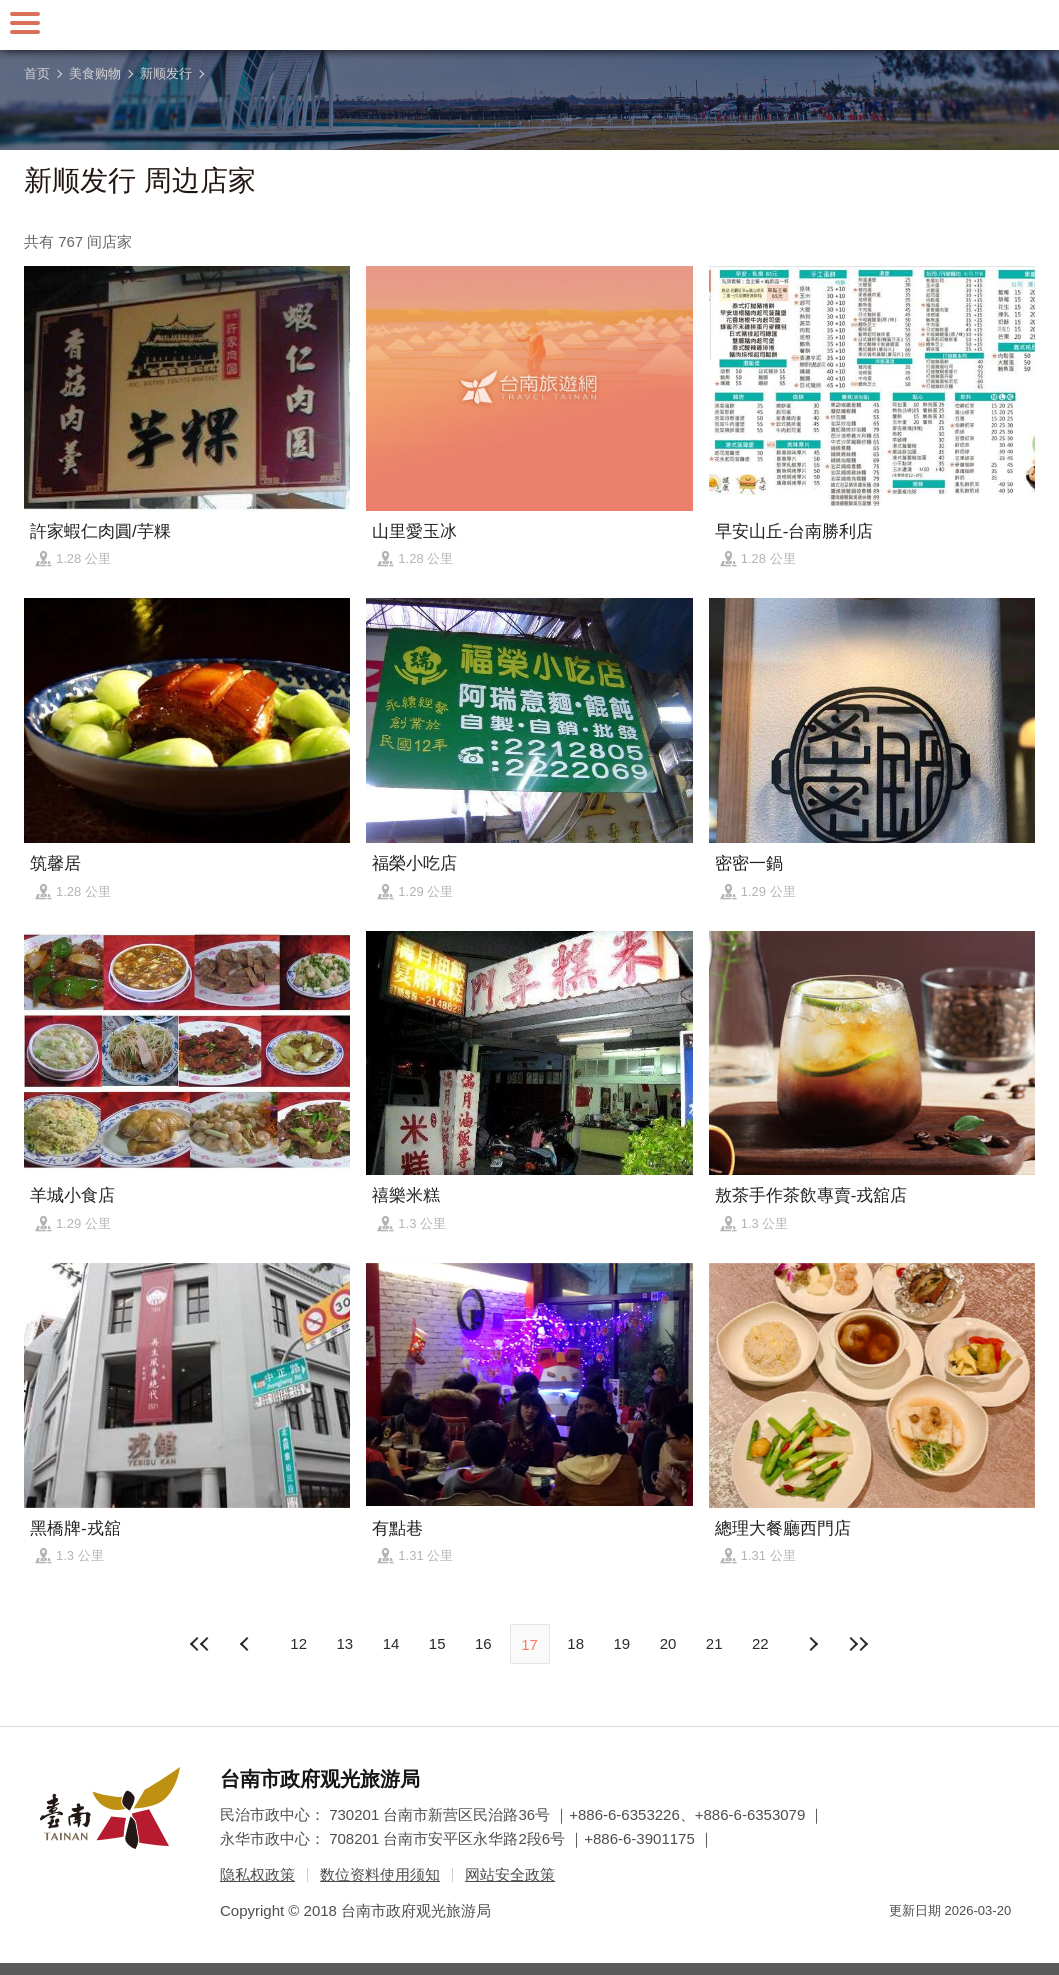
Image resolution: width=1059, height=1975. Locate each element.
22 (760, 1643)
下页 (247, 1644)
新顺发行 (166, 73)
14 (391, 1643)
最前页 (200, 1644)
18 (575, 1643)
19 (622, 1643)
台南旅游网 (530, 25)
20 (668, 1643)
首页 (37, 73)
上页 (812, 1644)
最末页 (859, 1644)
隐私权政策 (257, 1874)
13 (344, 1643)
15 (437, 1643)
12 (298, 1643)
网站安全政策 (510, 1874)
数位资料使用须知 (380, 1874)
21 (714, 1643)
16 (483, 1643)
